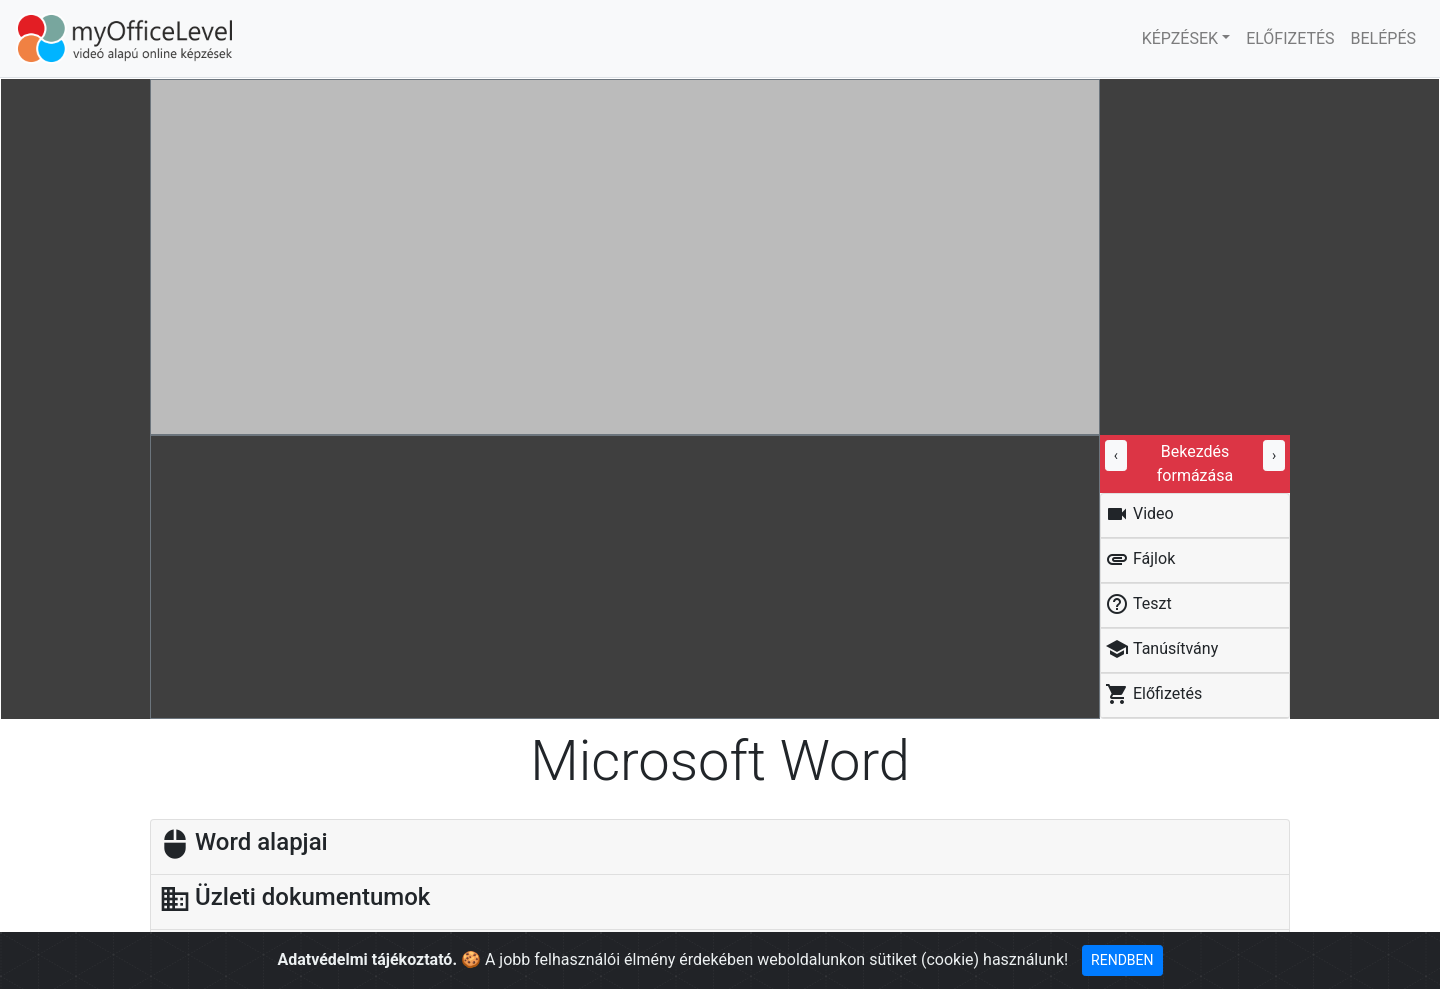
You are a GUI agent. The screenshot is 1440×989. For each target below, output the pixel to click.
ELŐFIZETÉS (1290, 38)
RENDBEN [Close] (1122, 960)
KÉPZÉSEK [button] (1180, 38)
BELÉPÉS (1383, 38)
